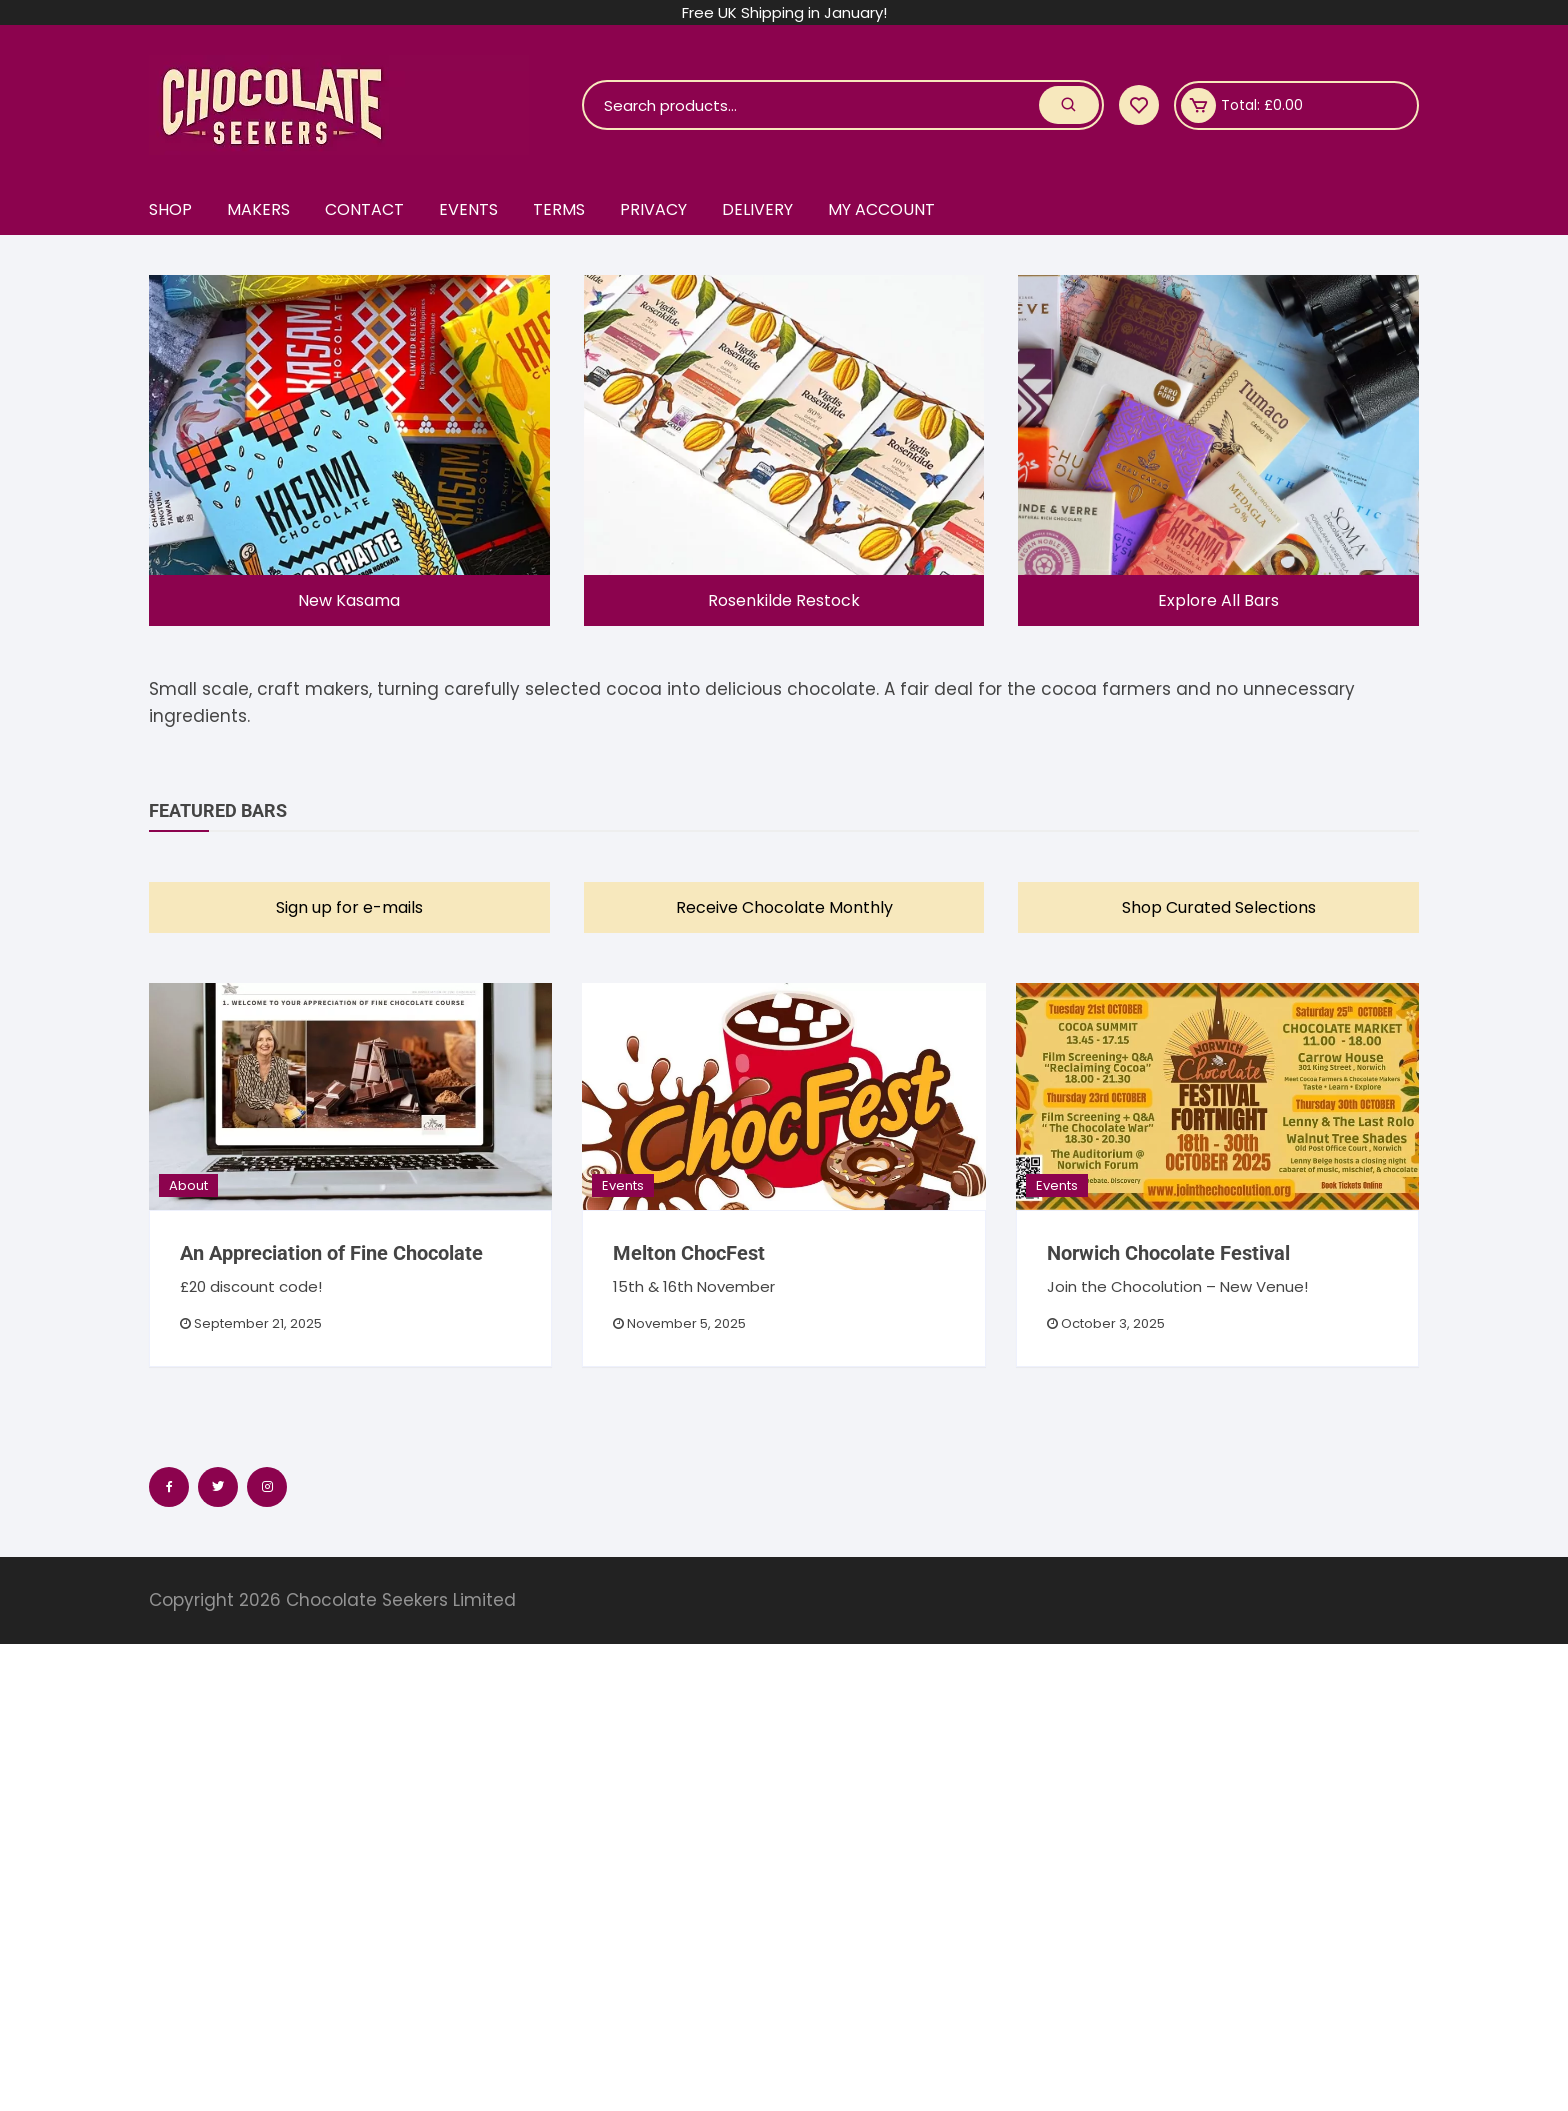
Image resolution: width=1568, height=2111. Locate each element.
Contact (364, 209)
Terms (559, 209)
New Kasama (349, 600)
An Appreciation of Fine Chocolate (331, 1253)
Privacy (653, 209)
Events (468, 209)
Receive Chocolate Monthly (784, 907)
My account (881, 209)
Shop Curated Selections (1219, 907)
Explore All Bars (1218, 600)
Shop (170, 209)
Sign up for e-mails (349, 907)
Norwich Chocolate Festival (1168, 1253)
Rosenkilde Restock (784, 600)
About (188, 1185)
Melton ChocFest (689, 1253)
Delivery (757, 209)
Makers (258, 209)
